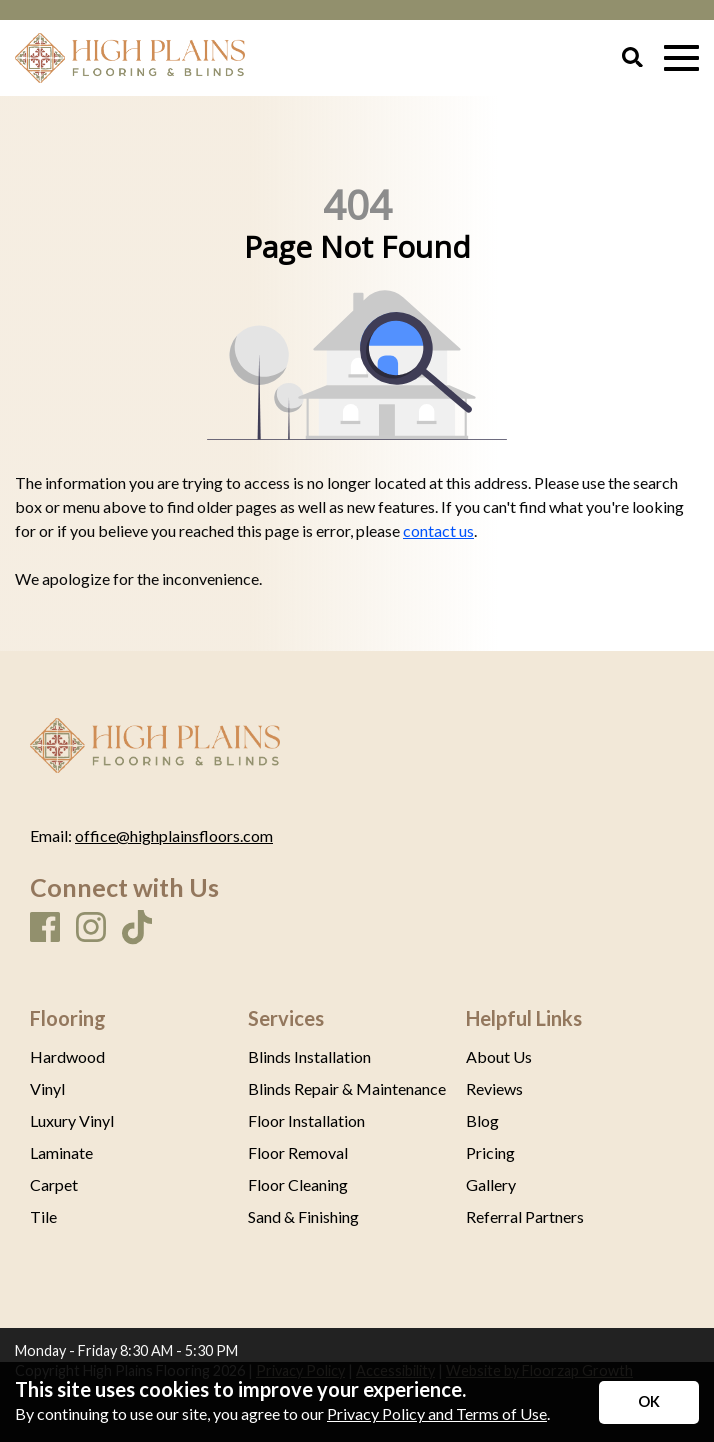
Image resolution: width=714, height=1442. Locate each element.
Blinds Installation (309, 1057)
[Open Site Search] (632, 58)
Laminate (61, 1153)
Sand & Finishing (303, 1217)
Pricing (490, 1153)
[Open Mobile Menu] (681, 58)
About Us (499, 1057)
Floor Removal (298, 1153)
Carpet (54, 1185)
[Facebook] (45, 928)
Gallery (491, 1185)
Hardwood (67, 1057)
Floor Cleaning (298, 1185)
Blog (482, 1121)
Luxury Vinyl (72, 1121)
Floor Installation (306, 1121)
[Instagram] (91, 928)
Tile (43, 1217)
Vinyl (47, 1089)
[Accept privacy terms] (649, 1402)
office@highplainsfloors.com (174, 835)
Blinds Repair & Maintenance (347, 1089)
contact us (438, 530)
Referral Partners (525, 1217)
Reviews (494, 1089)
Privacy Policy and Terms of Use (437, 1413)
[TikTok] (137, 928)
